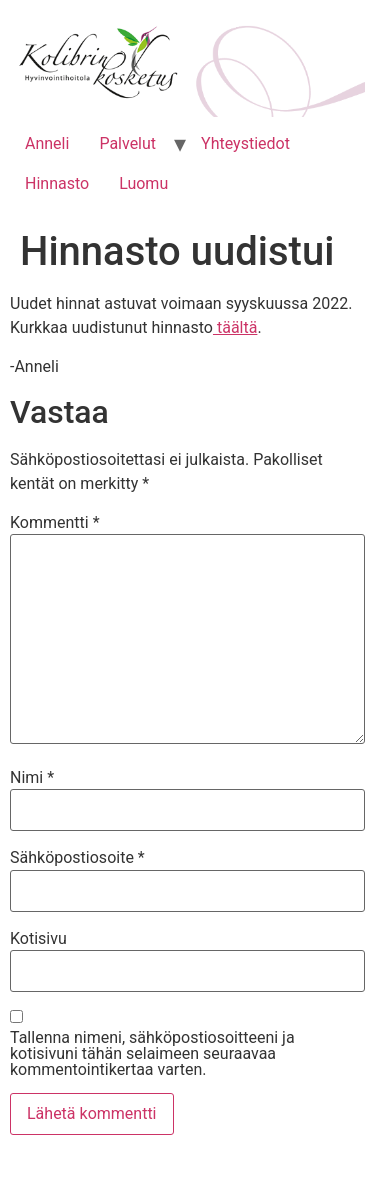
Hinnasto (57, 183)
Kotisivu (38, 939)
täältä (235, 327)
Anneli (47, 143)
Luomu (143, 183)
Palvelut (127, 143)
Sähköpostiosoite (77, 858)
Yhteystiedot (245, 143)
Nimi (32, 778)
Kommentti (55, 523)
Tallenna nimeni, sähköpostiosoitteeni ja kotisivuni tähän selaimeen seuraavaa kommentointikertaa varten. (152, 1054)
